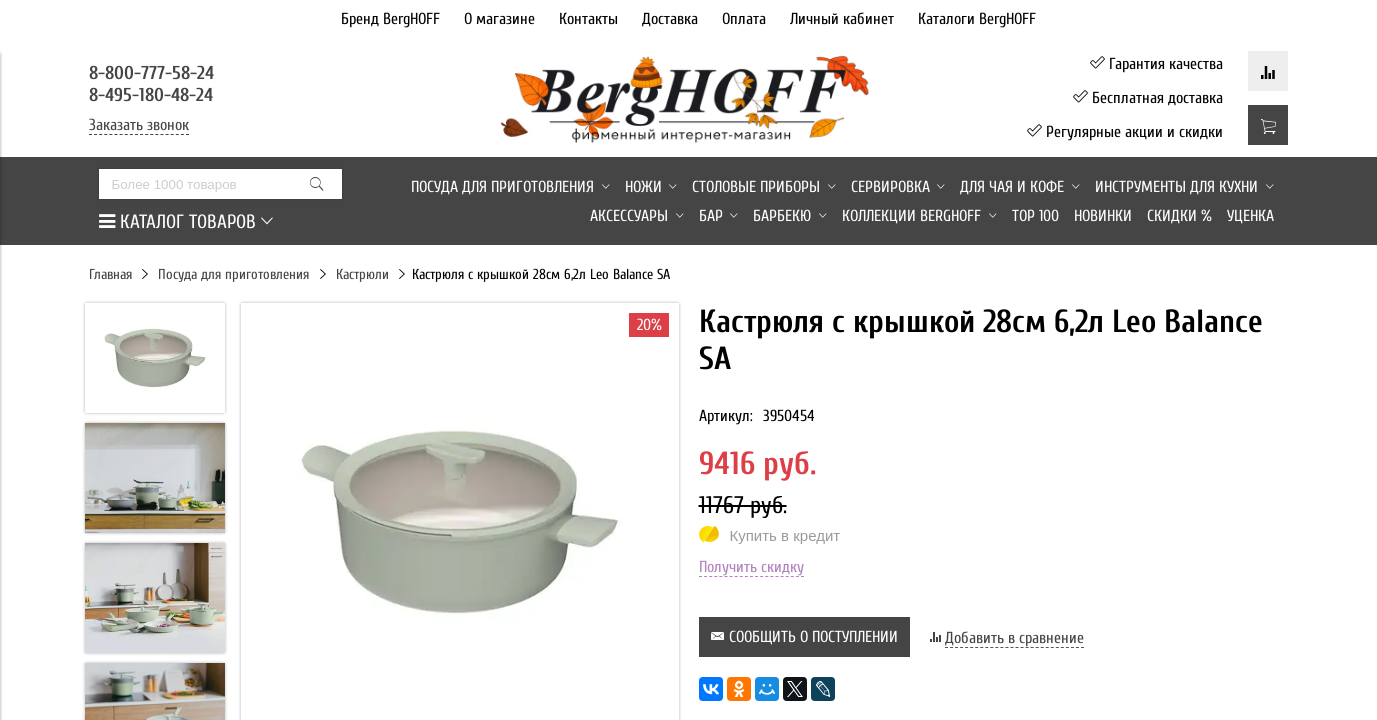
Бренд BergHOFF (390, 19)
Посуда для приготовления (233, 274)
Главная (110, 274)
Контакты (588, 19)
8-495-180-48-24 (151, 95)
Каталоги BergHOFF (977, 19)
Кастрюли (362, 274)
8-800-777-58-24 (154, 73)
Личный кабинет (842, 19)
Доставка (670, 19)
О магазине (499, 19)
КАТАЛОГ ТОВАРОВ (186, 222)
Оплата (744, 19)
